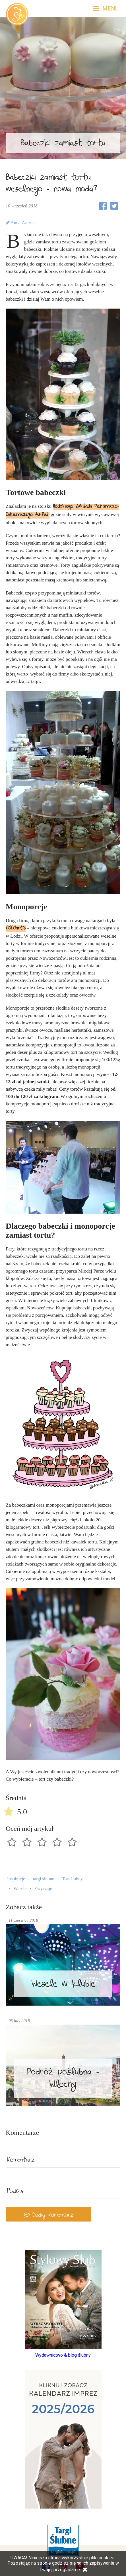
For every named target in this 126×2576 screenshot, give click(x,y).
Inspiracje (16, 1878)
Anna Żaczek (20, 222)
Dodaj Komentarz (48, 2216)
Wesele (20, 1888)
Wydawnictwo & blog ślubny (63, 2355)
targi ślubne (43, 1878)
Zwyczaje (43, 1888)
